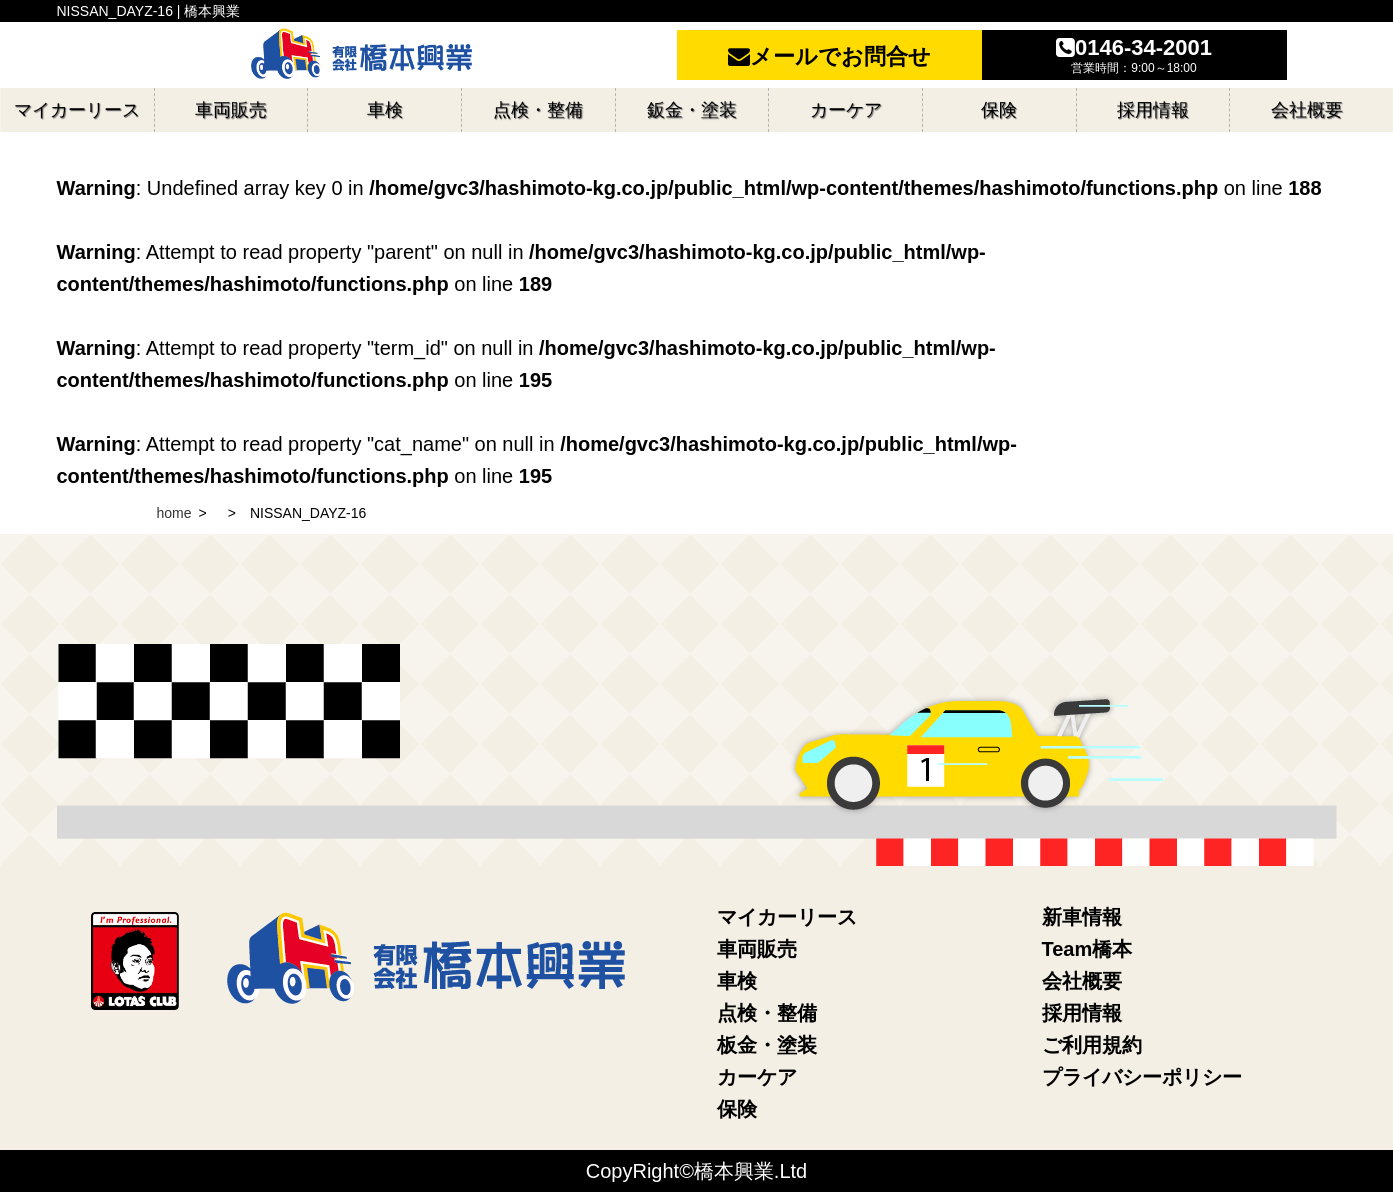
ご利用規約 (1092, 1045)
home (174, 513)
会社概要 (1082, 981)
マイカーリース (787, 917)
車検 (737, 981)
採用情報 (1082, 1013)
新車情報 (1082, 917)
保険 (737, 1109)
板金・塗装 (767, 1045)
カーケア (757, 1077)
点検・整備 (767, 1013)
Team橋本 (1087, 949)
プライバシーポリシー (1142, 1077)
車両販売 (757, 949)
